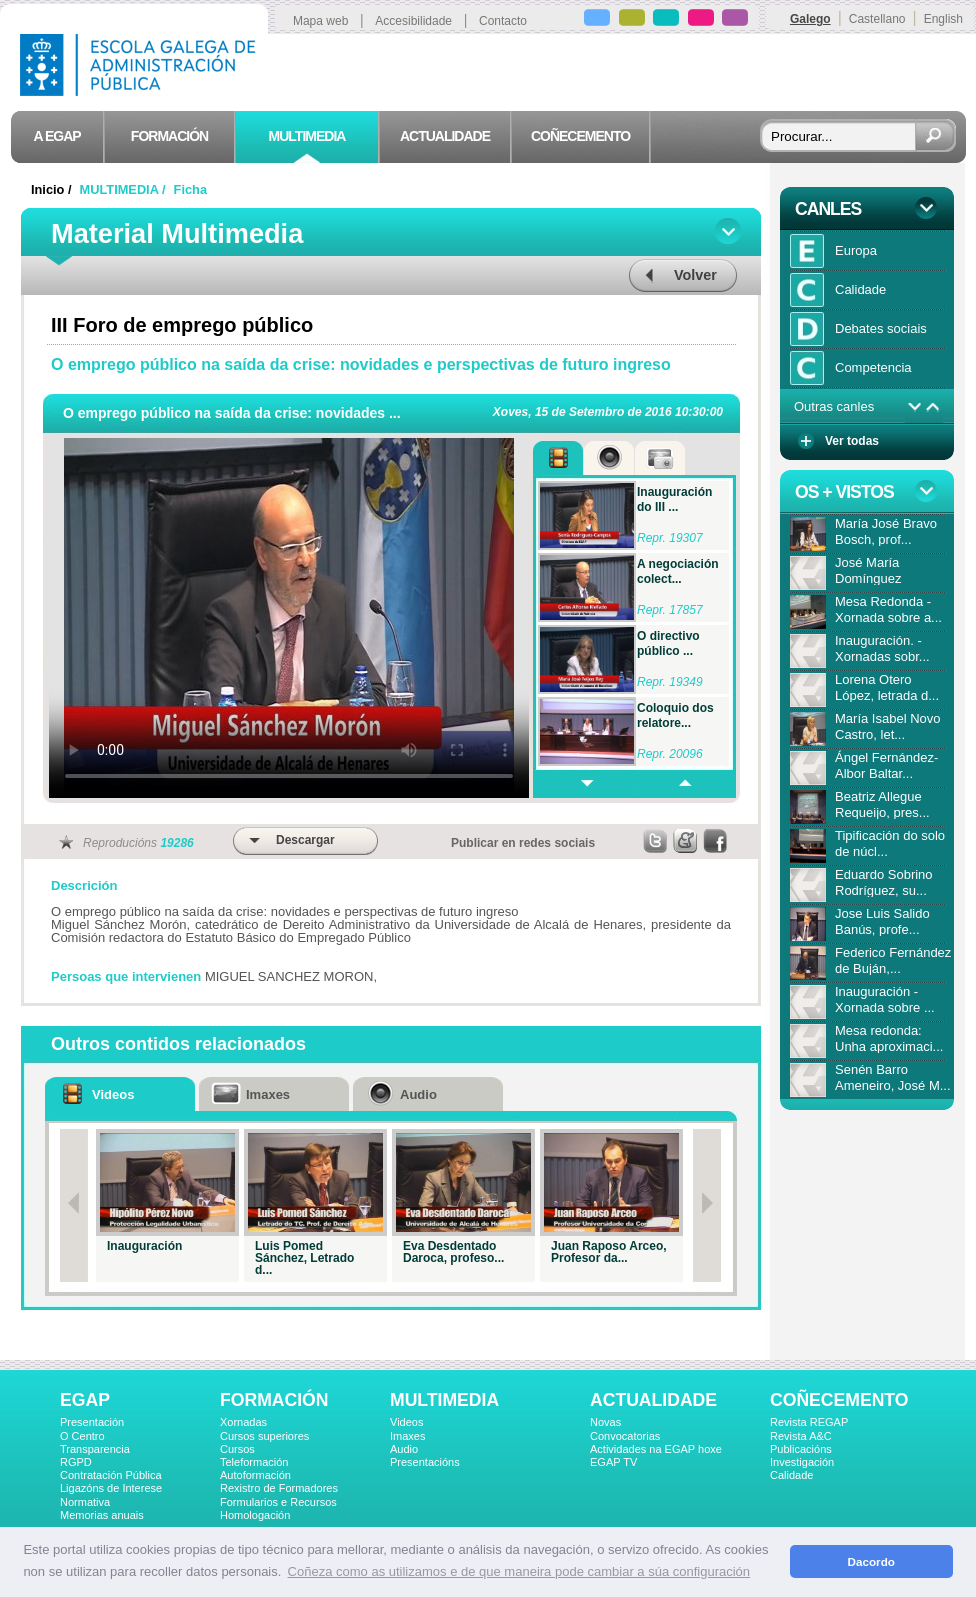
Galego (810, 19)
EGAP (85, 1400)
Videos (406, 1422)
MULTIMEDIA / (125, 189)
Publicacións (801, 1449)
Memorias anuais (102, 1515)
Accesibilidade (413, 21)
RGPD (76, 1462)
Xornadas (243, 1422)
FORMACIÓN (274, 1400)
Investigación (802, 1462)
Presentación (92, 1422)
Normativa (85, 1502)
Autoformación (255, 1475)
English (943, 19)
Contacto (503, 21)
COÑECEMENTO (839, 1400)
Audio (404, 1449)
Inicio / (53, 189)
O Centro (82, 1436)
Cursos (237, 1449)
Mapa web (320, 21)
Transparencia (95, 1449)
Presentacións (425, 1462)
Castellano (877, 19)
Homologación (255, 1515)
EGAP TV (613, 1462)
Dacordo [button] (871, 1561)
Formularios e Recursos (278, 1502)
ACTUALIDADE (653, 1400)
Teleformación (254, 1462)
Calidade (791, 1475)
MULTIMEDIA (444, 1400)
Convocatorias (625, 1436)
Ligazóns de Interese (111, 1488)
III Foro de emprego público (182, 325)
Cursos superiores (264, 1436)
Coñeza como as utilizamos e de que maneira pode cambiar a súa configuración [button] (519, 1571)
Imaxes (407, 1436)
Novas (605, 1422)
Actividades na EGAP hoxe (656, 1449)
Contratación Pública (111, 1475)
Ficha (190, 189)
